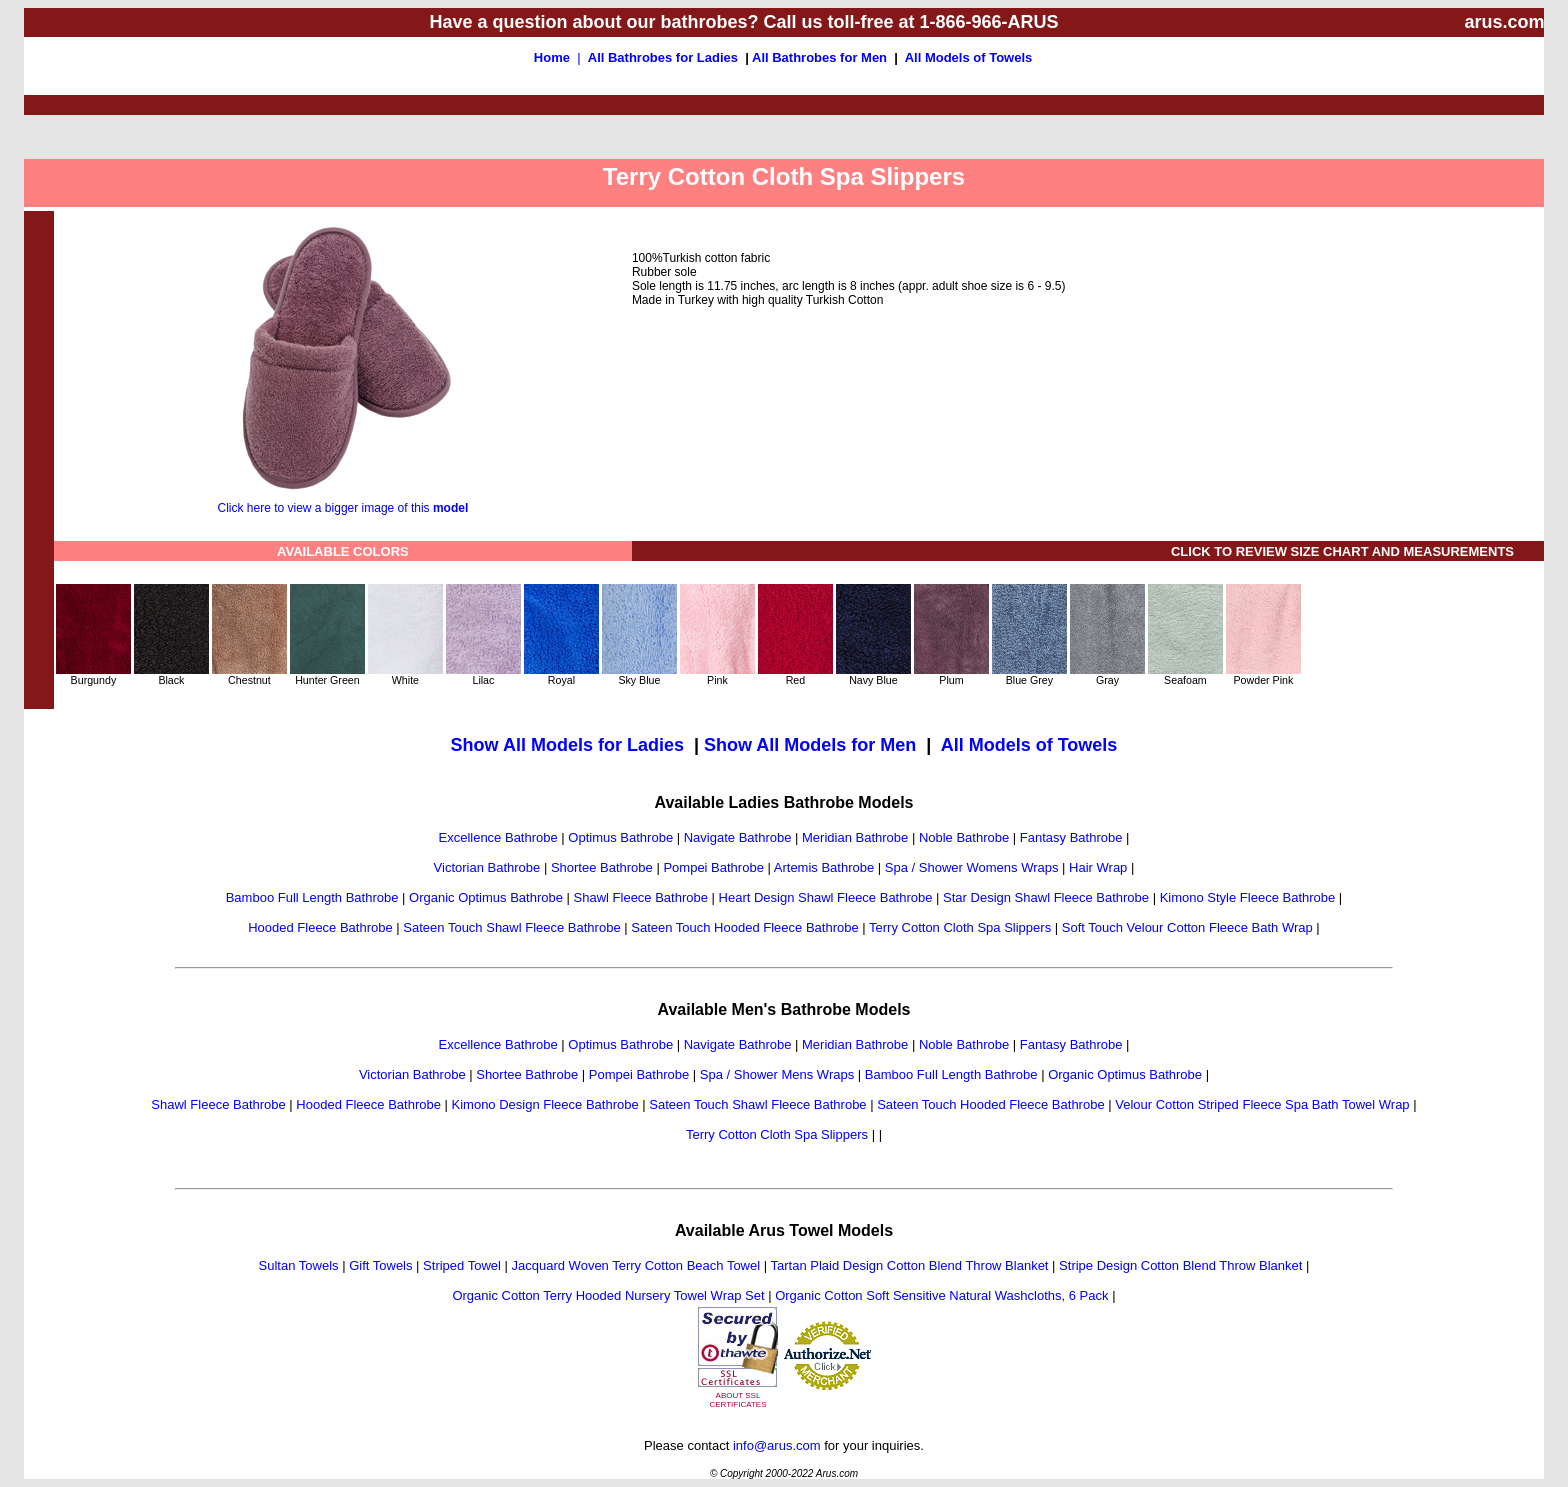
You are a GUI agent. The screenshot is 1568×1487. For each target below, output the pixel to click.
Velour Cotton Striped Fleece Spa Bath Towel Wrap (1262, 1104)
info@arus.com (777, 1445)
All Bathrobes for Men (819, 57)
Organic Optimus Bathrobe (486, 897)
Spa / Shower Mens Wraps (777, 1074)
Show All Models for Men (810, 745)
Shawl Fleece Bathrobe (641, 897)
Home (552, 57)
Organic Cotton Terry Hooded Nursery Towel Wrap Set (608, 1295)
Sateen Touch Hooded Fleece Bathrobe (744, 927)
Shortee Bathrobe (602, 867)
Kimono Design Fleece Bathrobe (545, 1104)
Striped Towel (462, 1265)
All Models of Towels (969, 57)
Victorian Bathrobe (487, 867)
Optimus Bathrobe (620, 837)
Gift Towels (380, 1265)
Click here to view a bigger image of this (343, 502)
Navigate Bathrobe (738, 837)
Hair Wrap (1098, 867)
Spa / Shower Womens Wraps (972, 867)
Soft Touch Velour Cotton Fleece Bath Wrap (1187, 927)
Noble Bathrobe (964, 837)
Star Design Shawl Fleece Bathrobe (1046, 897)
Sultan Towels (299, 1265)
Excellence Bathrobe (497, 837)
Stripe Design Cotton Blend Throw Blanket (1180, 1265)
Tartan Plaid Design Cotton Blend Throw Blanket (910, 1265)
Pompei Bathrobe (713, 867)
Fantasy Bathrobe (1071, 837)
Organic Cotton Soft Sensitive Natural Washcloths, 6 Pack (941, 1295)
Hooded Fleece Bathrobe (320, 927)
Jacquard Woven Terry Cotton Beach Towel (636, 1265)
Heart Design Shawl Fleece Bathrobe (826, 897)
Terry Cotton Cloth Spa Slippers (960, 927)
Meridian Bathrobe (855, 837)
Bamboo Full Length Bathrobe (312, 897)
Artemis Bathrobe (824, 867)
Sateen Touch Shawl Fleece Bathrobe (511, 927)
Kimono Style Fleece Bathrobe (1248, 897)
